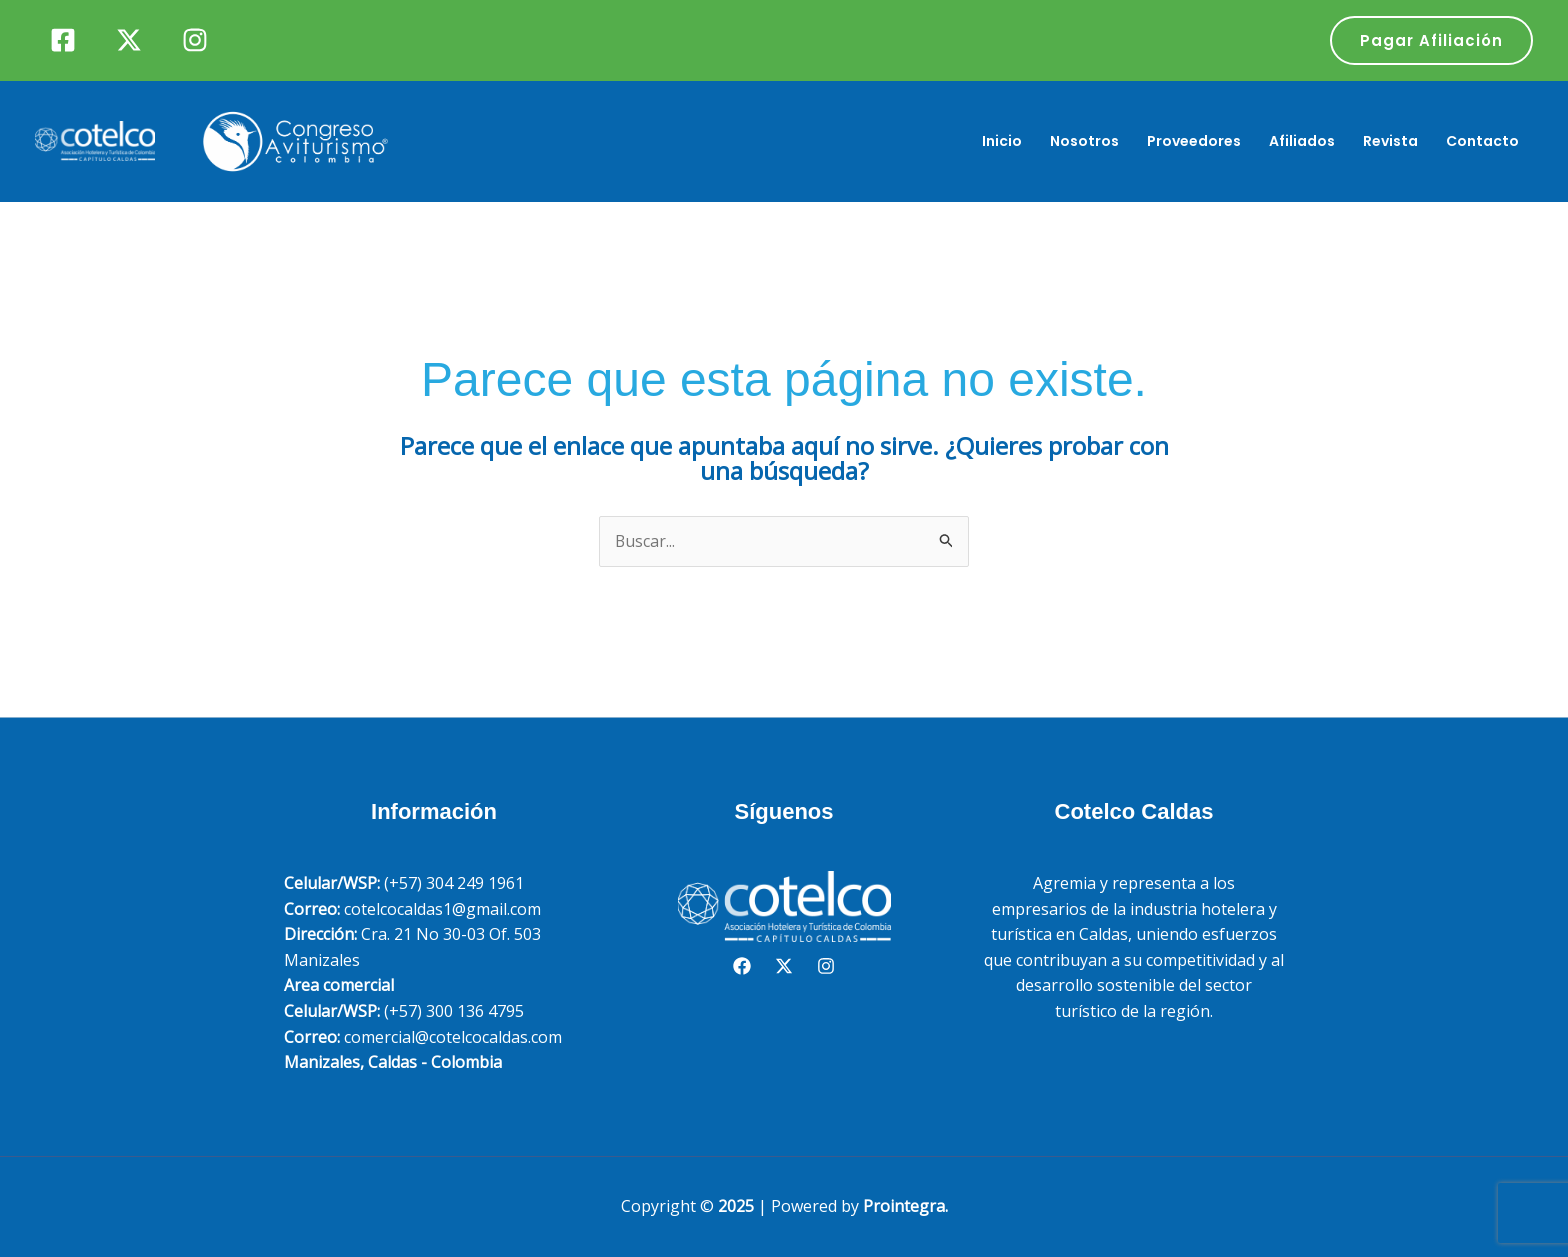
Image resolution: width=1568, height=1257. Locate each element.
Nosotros (1084, 141)
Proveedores (1194, 141)
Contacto (1482, 141)
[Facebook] (63, 40)
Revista (1390, 141)
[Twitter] (129, 40)
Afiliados (1302, 141)
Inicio (1002, 141)
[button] (1431, 40)
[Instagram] (195, 40)
